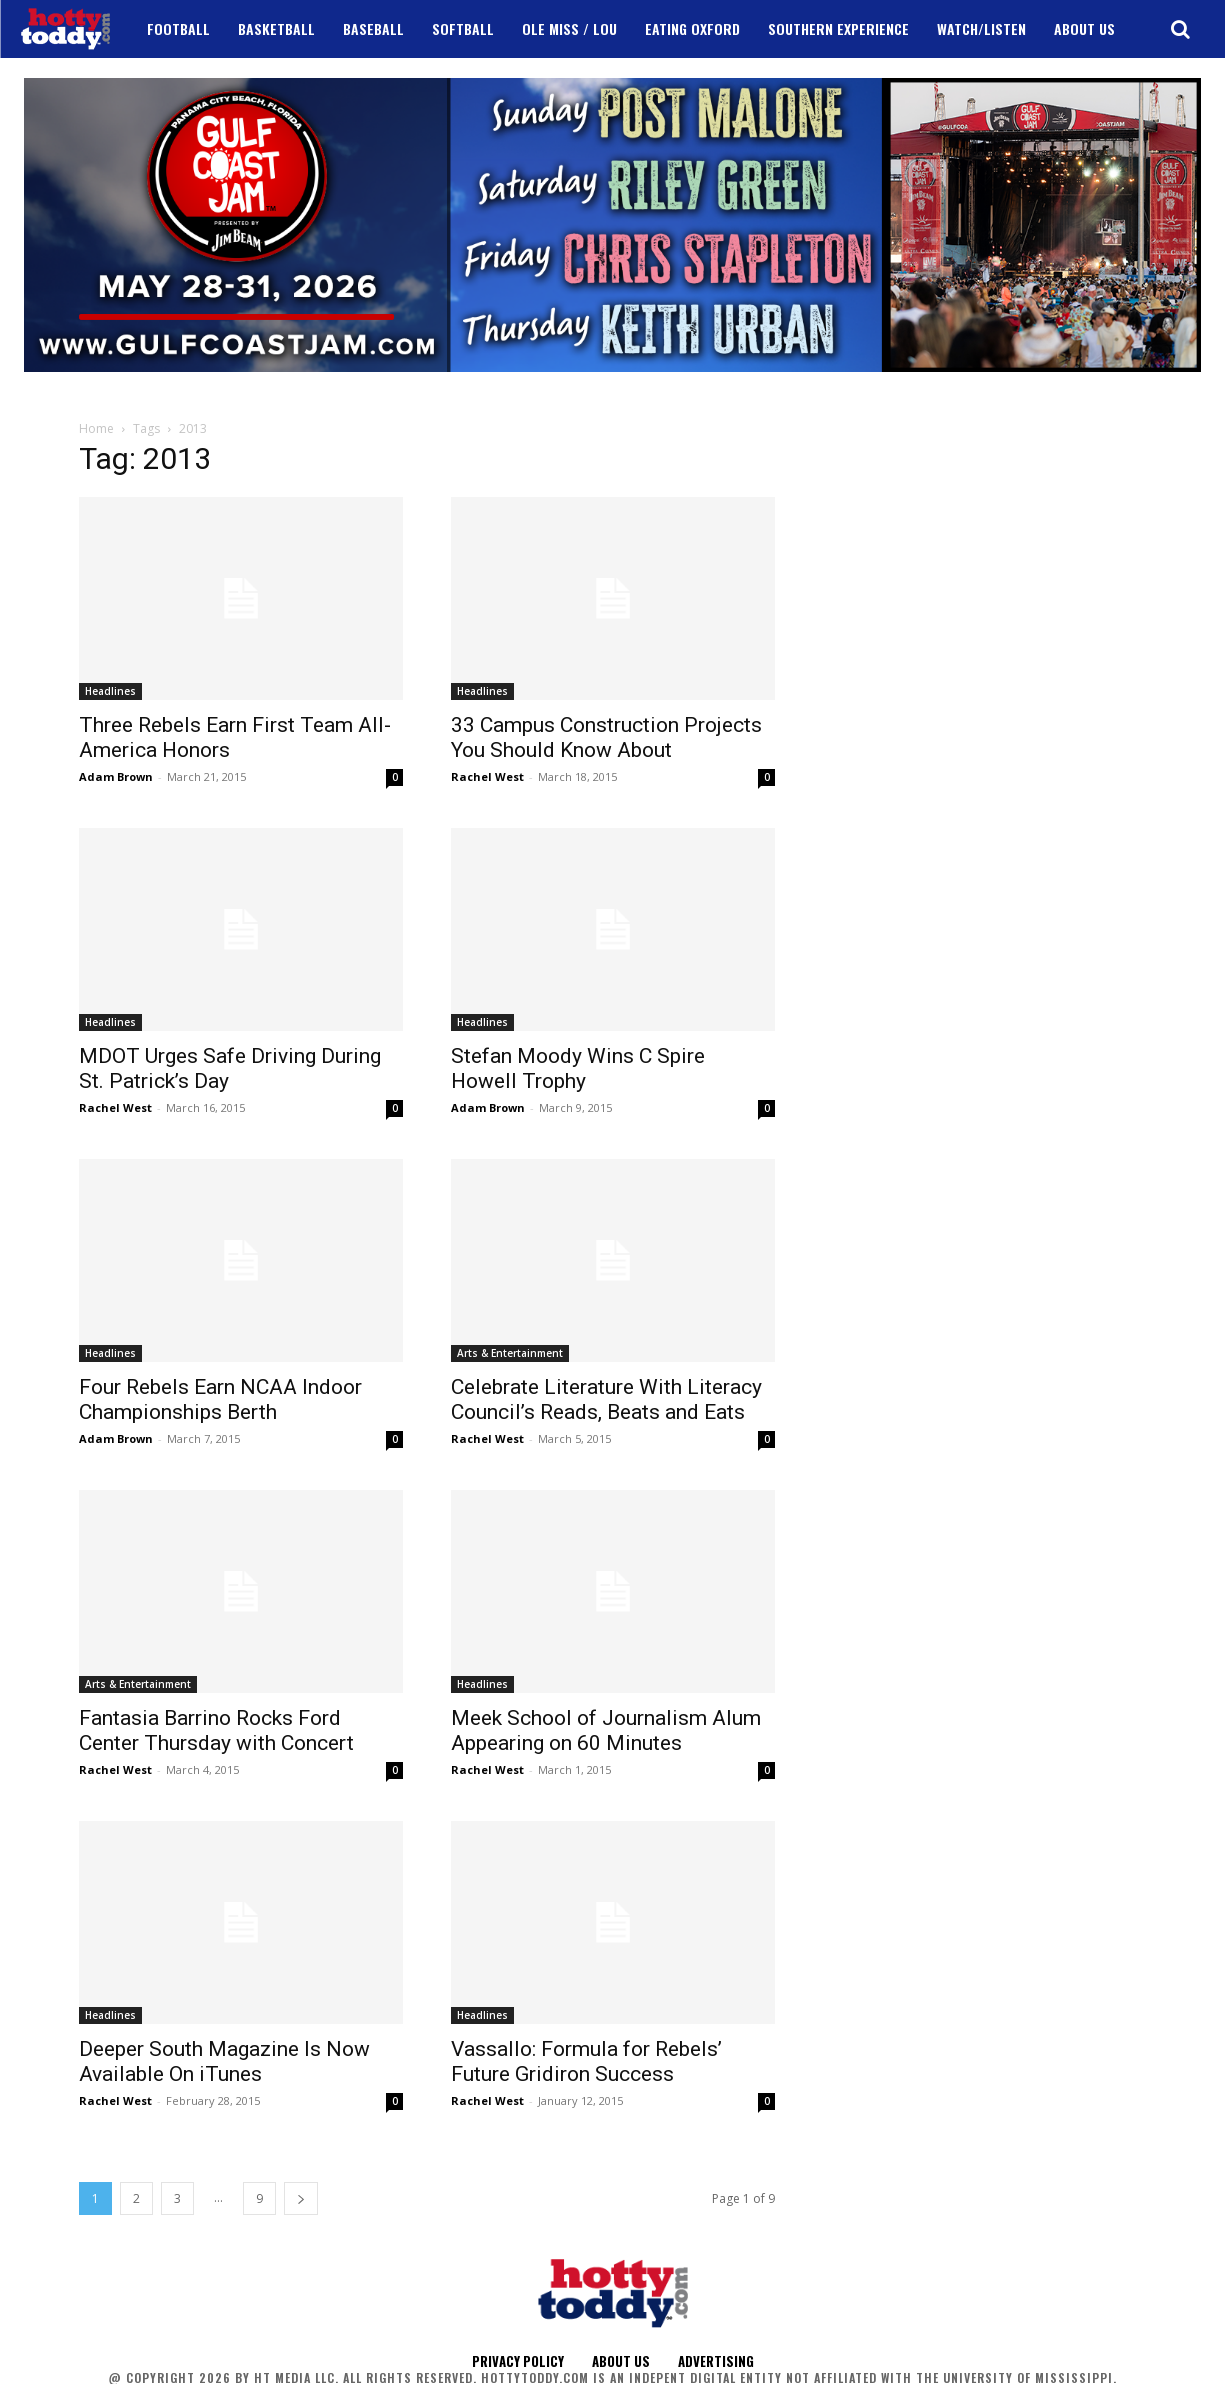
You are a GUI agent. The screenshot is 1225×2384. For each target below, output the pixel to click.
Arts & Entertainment (510, 1353)
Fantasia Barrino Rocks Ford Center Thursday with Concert (216, 1730)
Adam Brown (116, 776)
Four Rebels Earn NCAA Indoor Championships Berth (220, 1399)
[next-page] (301, 2198)
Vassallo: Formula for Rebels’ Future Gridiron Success (586, 2061)
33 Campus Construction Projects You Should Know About (606, 737)
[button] (1180, 29)
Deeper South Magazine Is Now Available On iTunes (224, 2061)
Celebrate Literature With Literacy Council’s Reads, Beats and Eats (606, 1399)
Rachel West (487, 776)
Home (96, 428)
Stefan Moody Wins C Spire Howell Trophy (578, 1068)
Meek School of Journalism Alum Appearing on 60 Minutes (606, 1730)
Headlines (110, 691)
